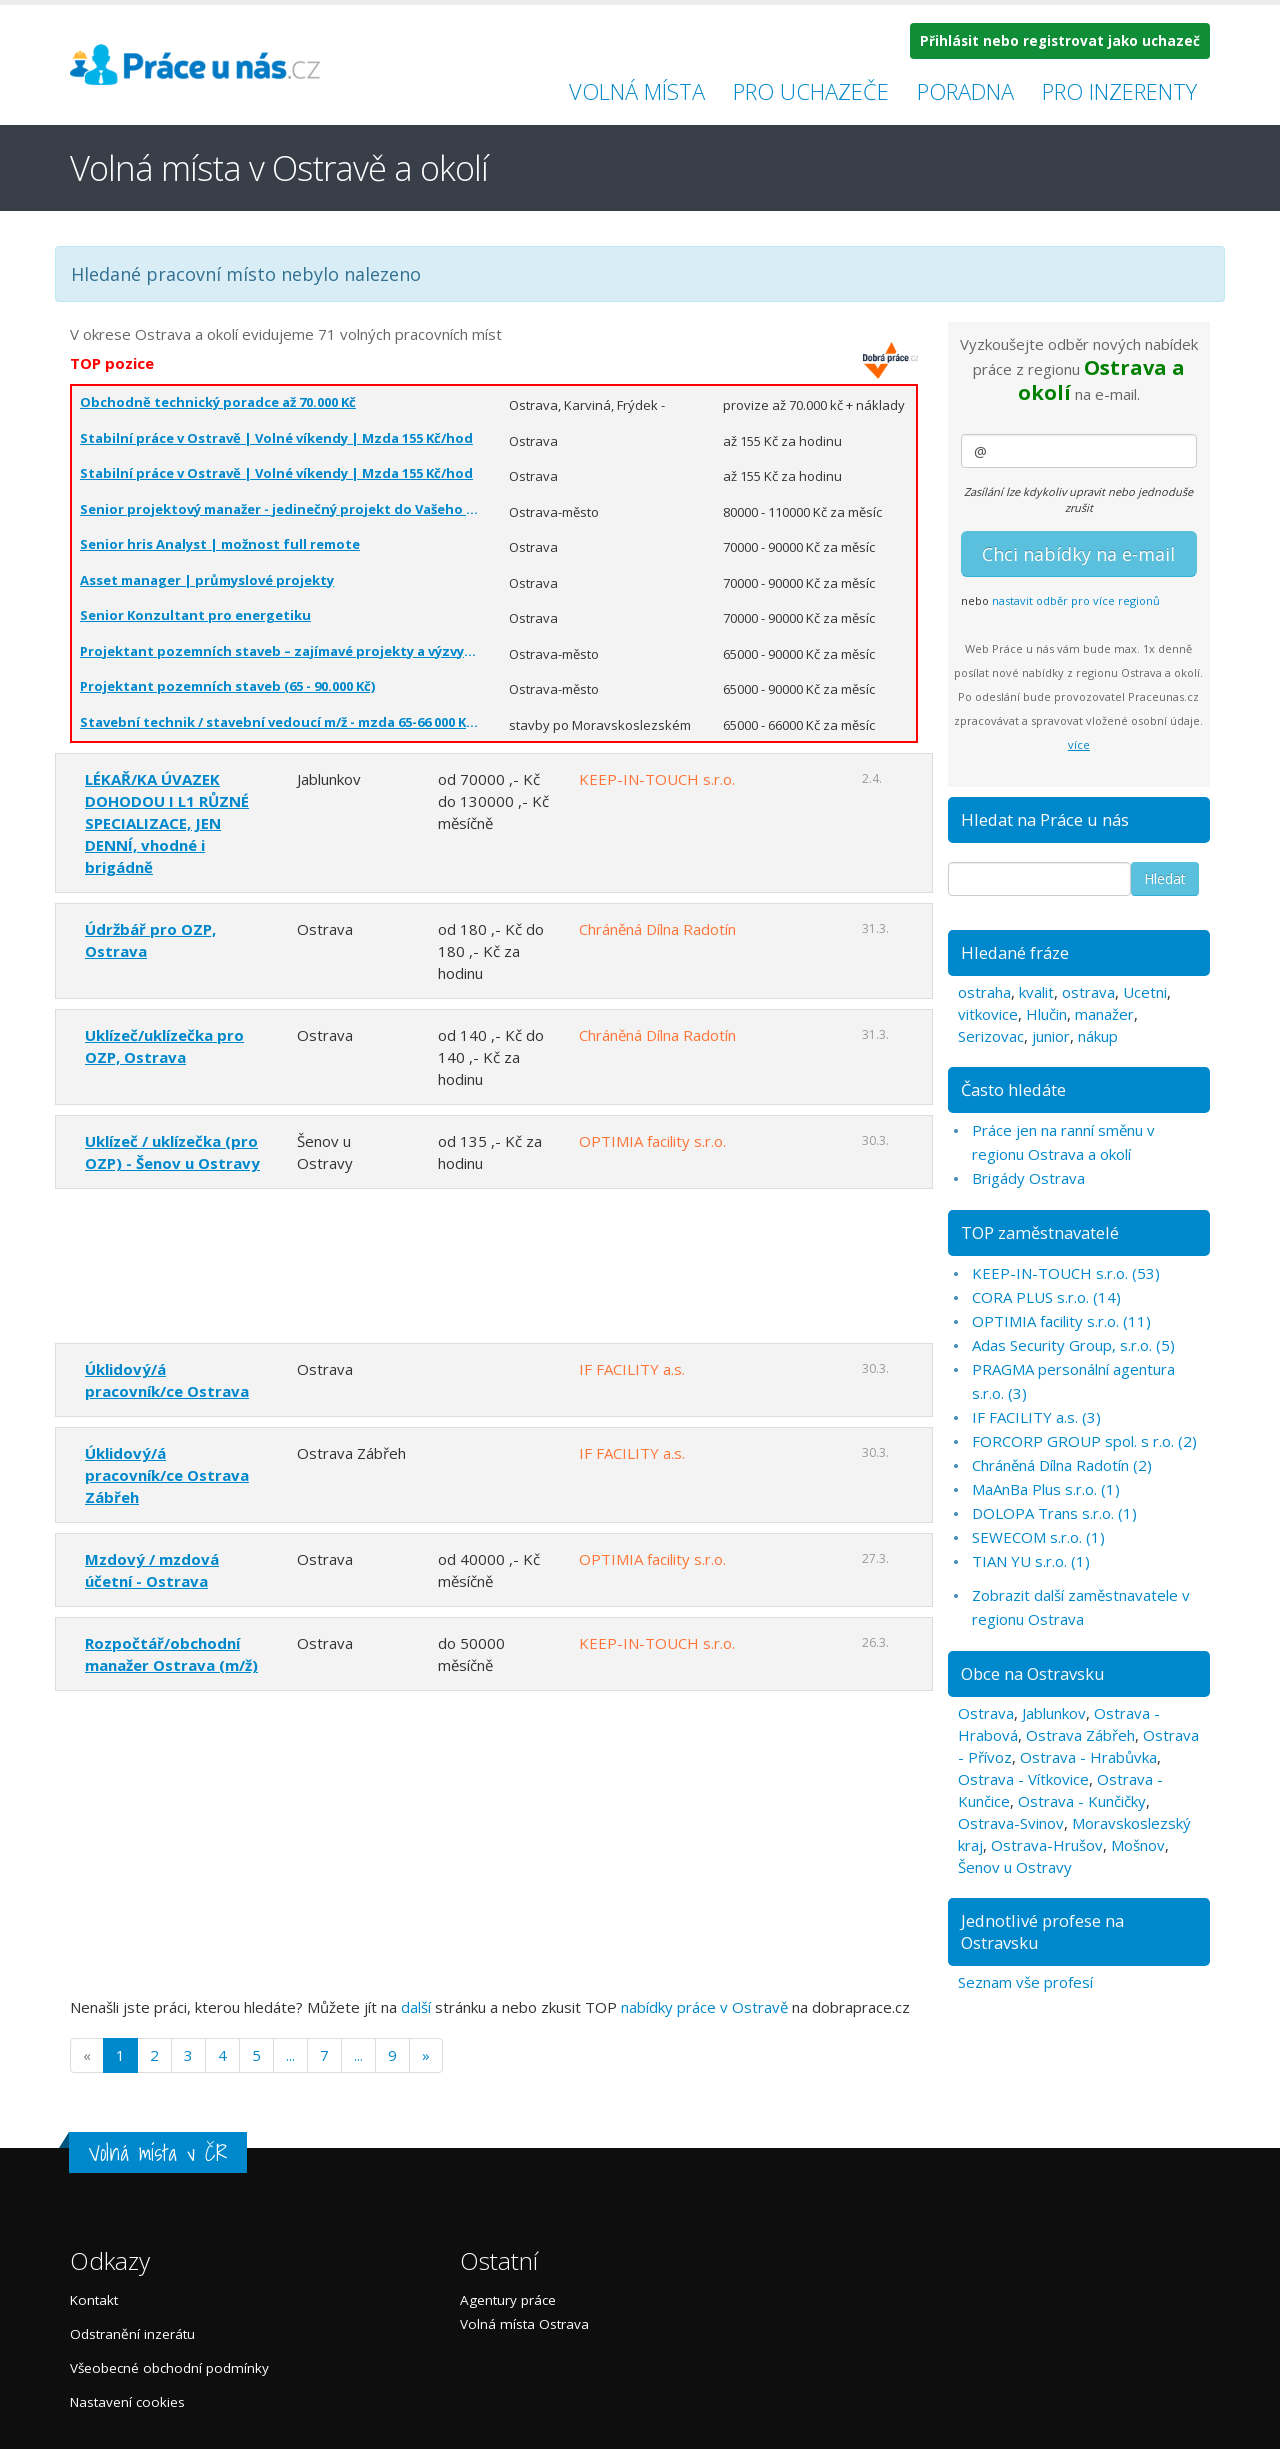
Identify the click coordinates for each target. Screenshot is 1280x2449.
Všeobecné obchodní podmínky (169, 2368)
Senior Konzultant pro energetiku (195, 615)
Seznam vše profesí (1025, 1982)
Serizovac (991, 1036)
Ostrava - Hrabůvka (1088, 1757)
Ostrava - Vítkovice (1023, 1779)
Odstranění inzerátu (132, 2334)
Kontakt (94, 2300)
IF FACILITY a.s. (632, 1369)
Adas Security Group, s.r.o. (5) (1073, 1345)
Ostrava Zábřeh (1080, 1735)
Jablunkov (1054, 1713)
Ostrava (986, 1713)
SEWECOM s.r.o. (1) (1038, 1537)
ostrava (1088, 992)
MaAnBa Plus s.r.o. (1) (1046, 1489)
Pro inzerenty (1119, 91)
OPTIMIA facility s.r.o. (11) (1061, 1321)
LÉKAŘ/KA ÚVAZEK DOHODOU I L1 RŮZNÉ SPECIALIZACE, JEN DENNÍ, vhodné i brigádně (167, 823)
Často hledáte (1013, 1089)
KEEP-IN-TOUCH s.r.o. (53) (1066, 1273)
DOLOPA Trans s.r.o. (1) (1054, 1513)
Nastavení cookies (127, 2402)
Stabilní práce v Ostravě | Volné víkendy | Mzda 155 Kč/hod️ (276, 438)
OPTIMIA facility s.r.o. (652, 1141)
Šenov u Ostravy (1015, 1867)
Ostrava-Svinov (1011, 1823)
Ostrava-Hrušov (1047, 1845)
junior (1051, 1036)
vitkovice (988, 1014)
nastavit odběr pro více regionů (1076, 600)
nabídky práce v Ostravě (704, 2007)
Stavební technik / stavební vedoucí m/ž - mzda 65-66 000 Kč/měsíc (279, 722)
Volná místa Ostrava (524, 2324)
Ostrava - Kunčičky (1082, 1801)
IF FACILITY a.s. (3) (1036, 1417)
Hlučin (1046, 1014)
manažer (1104, 1014)
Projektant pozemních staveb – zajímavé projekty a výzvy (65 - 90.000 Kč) (279, 651)
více (1079, 744)
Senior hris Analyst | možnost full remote (220, 544)
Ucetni (1145, 992)
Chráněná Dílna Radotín (657, 929)
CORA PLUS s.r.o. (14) (1046, 1297)
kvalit (1036, 992)
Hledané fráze (1015, 952)
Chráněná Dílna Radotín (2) (1062, 1465)
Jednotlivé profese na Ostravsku (1042, 1931)
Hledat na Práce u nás (1045, 819)
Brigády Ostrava (1028, 1178)
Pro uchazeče (811, 91)
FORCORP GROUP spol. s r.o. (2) (1084, 1441)
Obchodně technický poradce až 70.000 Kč (218, 402)
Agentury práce (508, 2300)
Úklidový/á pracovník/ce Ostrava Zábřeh (167, 1475)
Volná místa (637, 91)
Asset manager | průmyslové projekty (207, 580)
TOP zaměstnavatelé (1040, 1232)
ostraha (984, 992)
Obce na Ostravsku (1033, 1673)
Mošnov (1138, 1845)
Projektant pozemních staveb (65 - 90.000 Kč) (227, 686)
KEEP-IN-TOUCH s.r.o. (657, 779)
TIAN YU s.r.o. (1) (1031, 1561)
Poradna (965, 91)
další (416, 2007)
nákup (1098, 1036)
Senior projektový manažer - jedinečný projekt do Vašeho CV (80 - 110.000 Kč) (279, 509)
